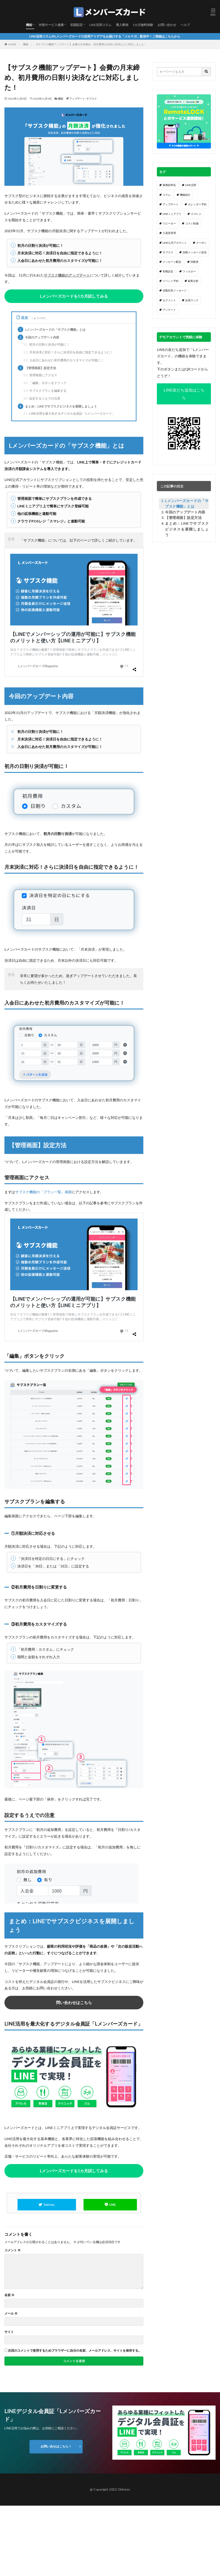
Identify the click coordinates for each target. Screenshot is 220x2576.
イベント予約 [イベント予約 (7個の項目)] (171, 281)
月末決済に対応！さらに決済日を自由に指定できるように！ (68, 352)
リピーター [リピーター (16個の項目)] (169, 223)
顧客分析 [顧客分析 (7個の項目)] (193, 281)
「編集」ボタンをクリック (44, 383)
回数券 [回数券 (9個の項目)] (195, 261)
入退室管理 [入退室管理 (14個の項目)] (169, 233)
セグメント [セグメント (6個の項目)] (169, 300)
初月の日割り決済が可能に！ (46, 344)
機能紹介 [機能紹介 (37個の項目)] (185, 194)
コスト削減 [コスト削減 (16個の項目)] (192, 223)
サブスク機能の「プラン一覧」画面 (43, 1192)
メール (11, 2313)
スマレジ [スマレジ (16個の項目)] (196, 214)
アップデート (77, 98)
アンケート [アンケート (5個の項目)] (169, 309)
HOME (12, 44)
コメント (12, 2250)
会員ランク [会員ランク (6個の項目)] (192, 300)
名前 (9, 2295)
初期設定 (76, 25)
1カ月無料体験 (143, 25)
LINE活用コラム (100, 25)
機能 (29, 25)
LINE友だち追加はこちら (184, 394)
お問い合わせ (167, 25)
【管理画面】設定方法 (37, 368)
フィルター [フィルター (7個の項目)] (189, 271)
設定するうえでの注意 (41, 398)
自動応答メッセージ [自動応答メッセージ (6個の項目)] (175, 290)
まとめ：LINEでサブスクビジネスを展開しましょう (57, 406)
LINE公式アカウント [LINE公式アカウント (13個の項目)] (175, 242)
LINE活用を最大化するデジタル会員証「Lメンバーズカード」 (69, 413)
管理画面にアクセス (40, 375)
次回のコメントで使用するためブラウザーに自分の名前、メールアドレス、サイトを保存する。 (74, 2350)
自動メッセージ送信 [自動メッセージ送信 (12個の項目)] (194, 252)
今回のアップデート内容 (38, 337)
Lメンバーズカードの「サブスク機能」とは (52, 329)
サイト (9, 2331)
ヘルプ (185, 25)
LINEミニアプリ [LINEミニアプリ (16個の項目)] (172, 214)
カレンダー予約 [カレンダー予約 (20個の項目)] (197, 204)
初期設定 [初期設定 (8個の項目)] (168, 271)
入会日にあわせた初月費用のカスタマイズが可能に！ (63, 360)
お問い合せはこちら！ (56, 2446)
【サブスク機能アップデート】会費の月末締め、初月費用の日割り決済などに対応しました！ (91, 44)
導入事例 (122, 25)
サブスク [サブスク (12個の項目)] (168, 252)
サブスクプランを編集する (44, 390)
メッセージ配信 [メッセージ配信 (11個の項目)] (172, 261)
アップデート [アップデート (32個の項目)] (171, 204)
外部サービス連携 (51, 25)
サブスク (91, 98)
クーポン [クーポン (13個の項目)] (201, 242)
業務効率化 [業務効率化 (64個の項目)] (169, 185)
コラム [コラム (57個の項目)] (167, 194)
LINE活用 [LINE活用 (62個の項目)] (190, 185)
